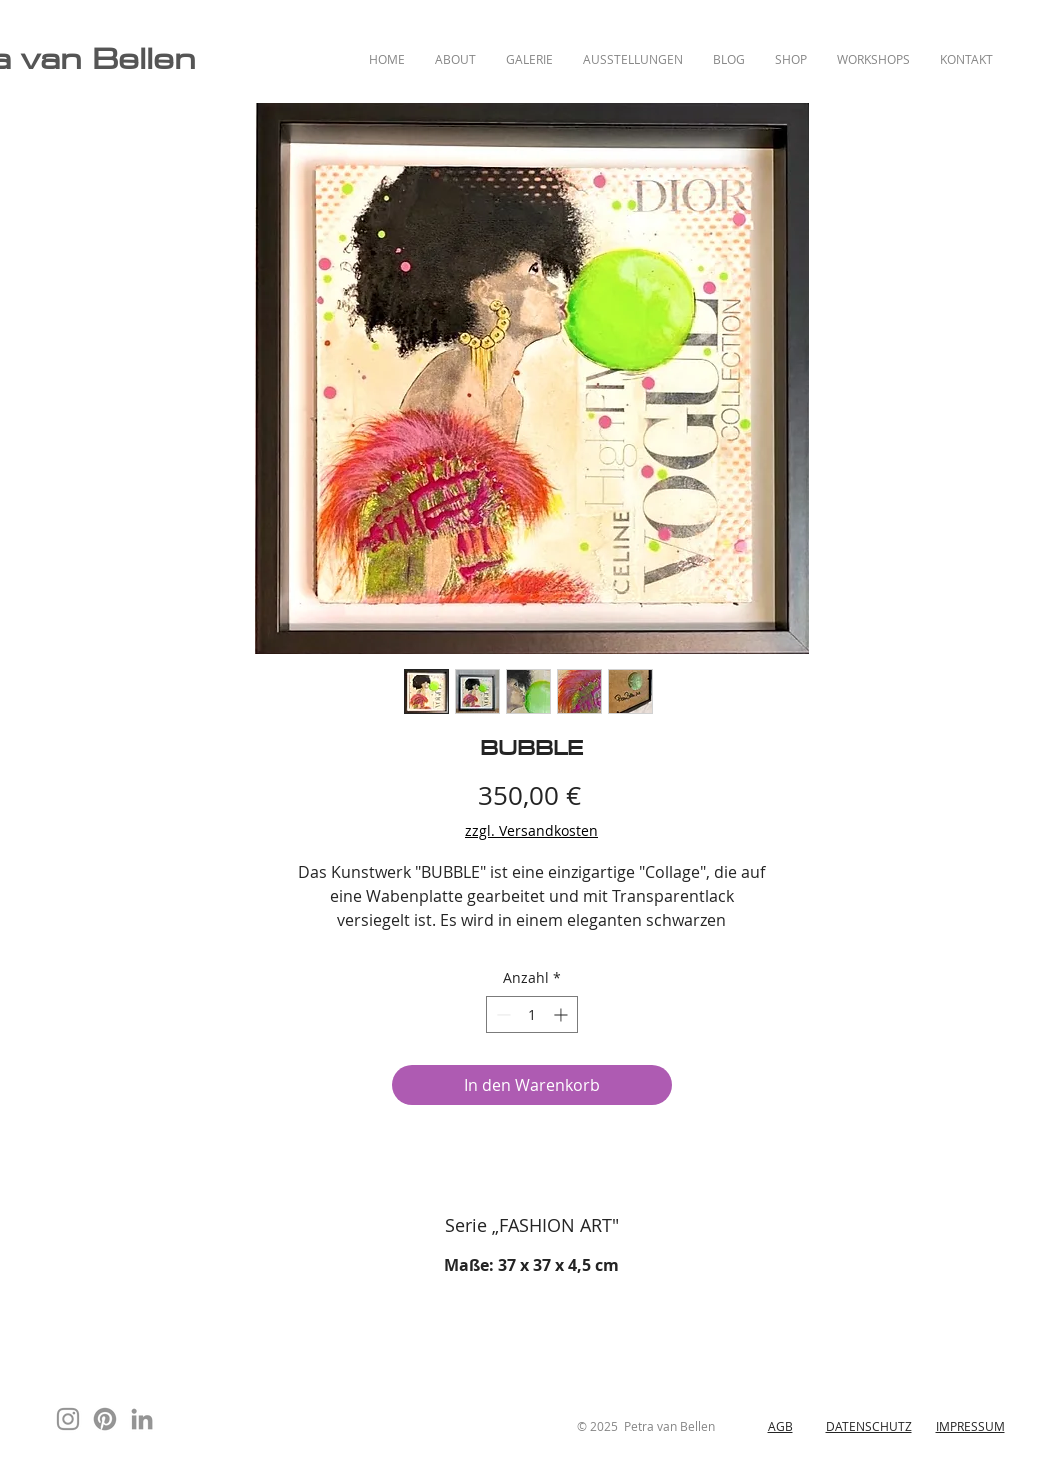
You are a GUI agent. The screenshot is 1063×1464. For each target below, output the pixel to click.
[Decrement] (501, 1014)
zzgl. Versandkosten (531, 830)
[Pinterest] (105, 1419)
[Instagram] (68, 1419)
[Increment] (562, 1014)
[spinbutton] (532, 1014)
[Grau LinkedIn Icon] (142, 1419)
